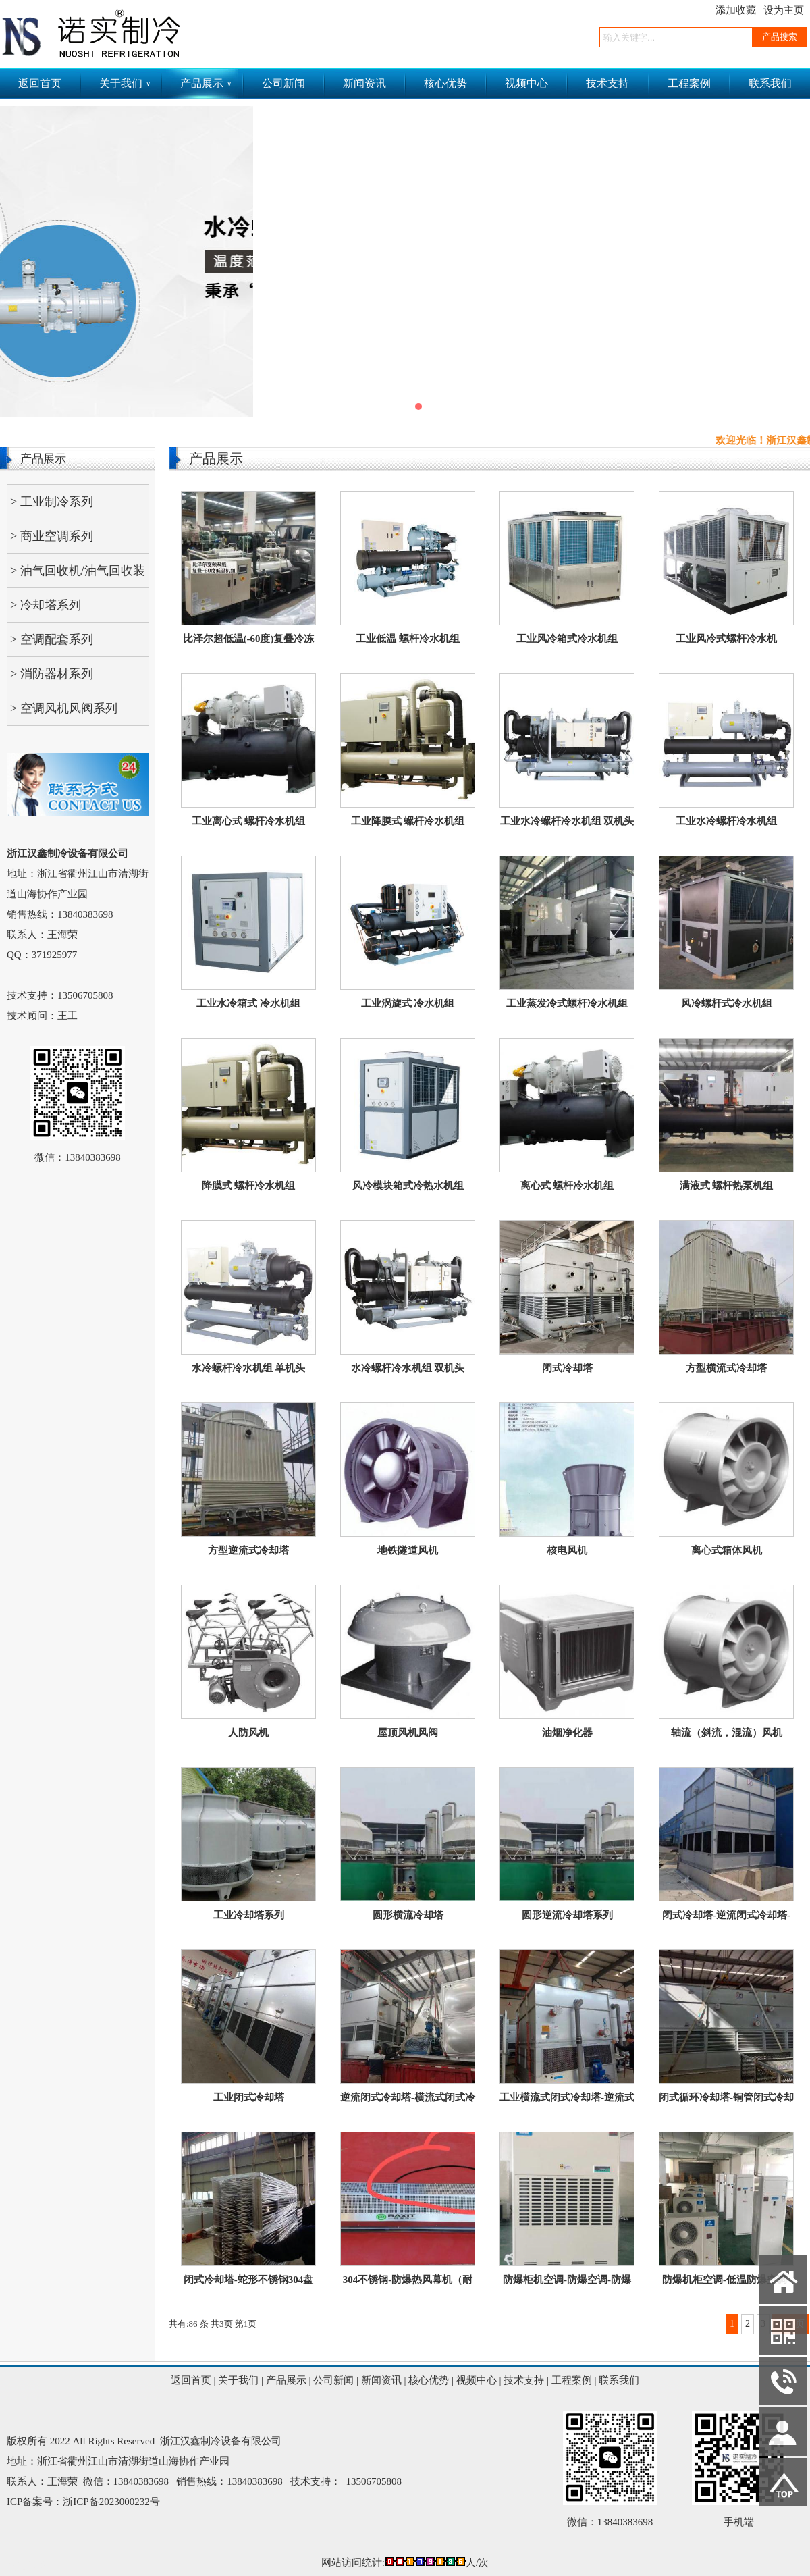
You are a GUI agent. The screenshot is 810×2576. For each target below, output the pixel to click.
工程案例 (689, 83)
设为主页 (783, 10)
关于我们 (125, 83)
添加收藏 (736, 10)
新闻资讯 (364, 83)
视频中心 (526, 83)
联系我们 (770, 83)
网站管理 (27, 2565)
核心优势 (445, 83)
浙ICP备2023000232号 (111, 2501)
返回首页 (39, 83)
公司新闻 (283, 83)
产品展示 (206, 83)
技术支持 (607, 83)
